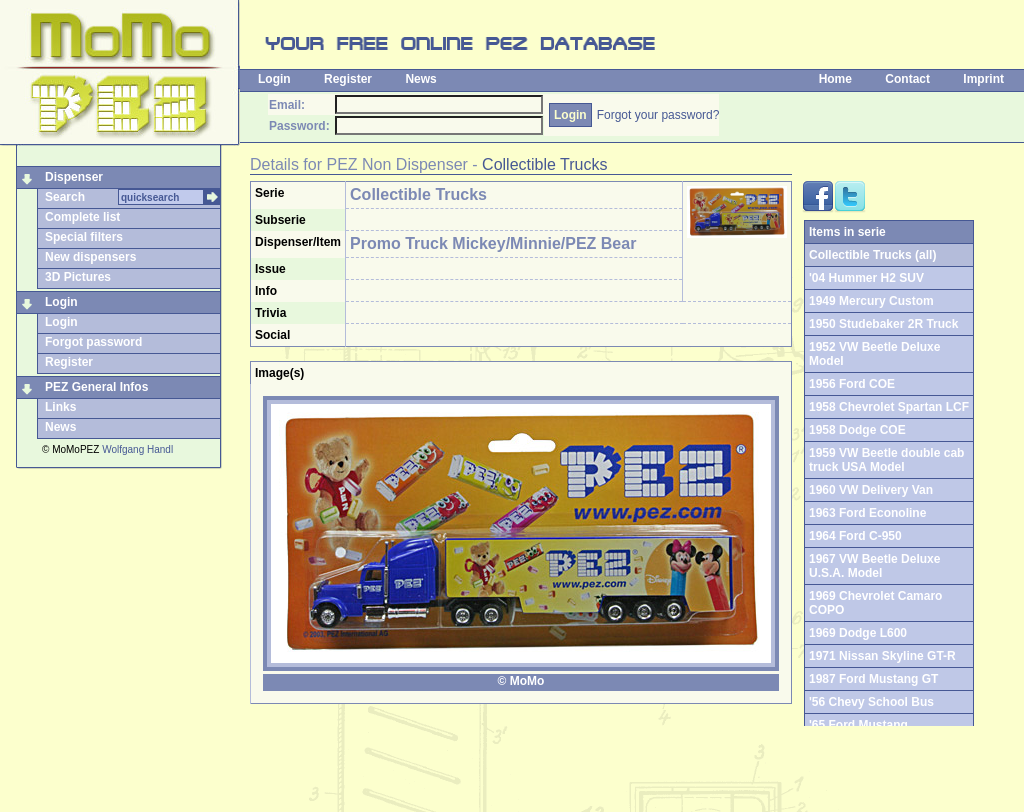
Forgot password (93, 342)
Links (60, 407)
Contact (907, 79)
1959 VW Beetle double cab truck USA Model (886, 460)
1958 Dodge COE (857, 430)
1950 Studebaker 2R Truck (883, 324)
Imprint (983, 79)
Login (274, 79)
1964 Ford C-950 (855, 536)
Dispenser (74, 177)
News (420, 79)
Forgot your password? (658, 115)
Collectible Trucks (544, 164)
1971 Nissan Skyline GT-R (882, 656)
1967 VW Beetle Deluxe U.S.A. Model (874, 566)
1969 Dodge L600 (858, 633)
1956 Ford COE (852, 384)
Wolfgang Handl (137, 449)
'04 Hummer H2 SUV (866, 278)
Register (348, 79)
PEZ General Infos (96, 387)
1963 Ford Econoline (867, 513)
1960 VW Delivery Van (871, 490)
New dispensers (90, 257)
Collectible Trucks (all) (872, 255)
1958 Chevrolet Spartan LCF (889, 407)
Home (835, 79)
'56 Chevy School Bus (871, 702)
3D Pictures (78, 277)
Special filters (84, 237)
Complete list (82, 217)
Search (65, 197)
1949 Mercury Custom (871, 301)
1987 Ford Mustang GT (873, 679)
